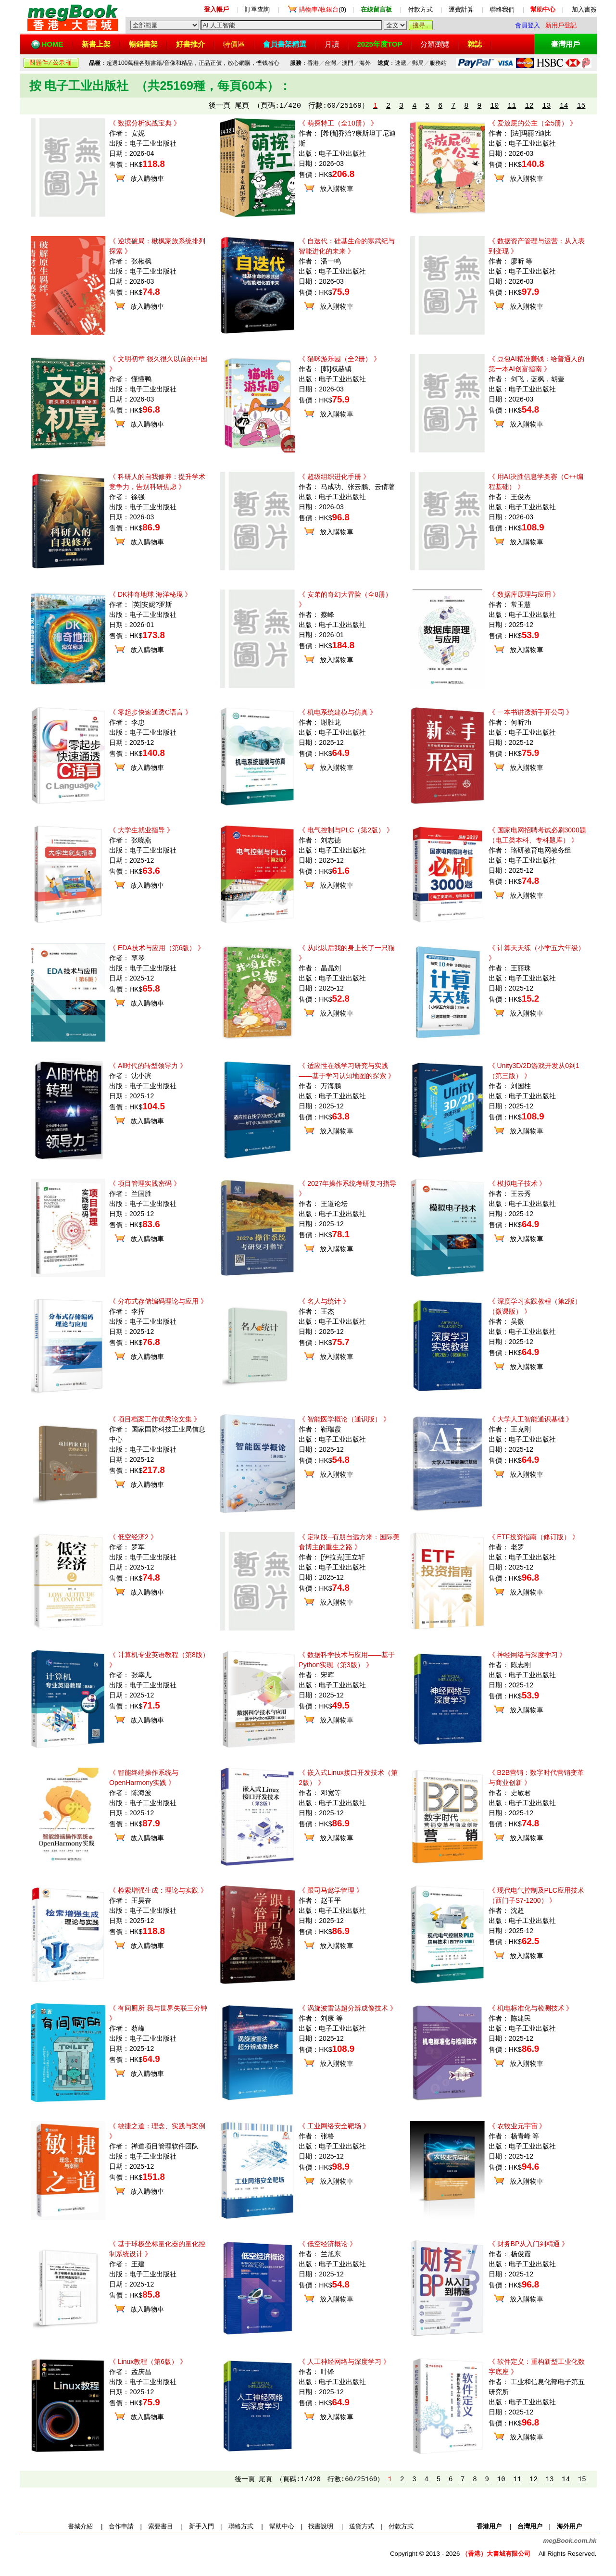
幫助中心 (281, 2526)
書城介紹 (80, 2526)
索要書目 (160, 2526)
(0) (322, 9)
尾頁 (242, 106)
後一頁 (219, 106)
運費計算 (461, 9)
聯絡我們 (502, 9)
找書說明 (320, 2526)
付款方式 (420, 9)
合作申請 (121, 2526)
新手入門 (201, 2526)
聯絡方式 (240, 2526)
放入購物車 (147, 178)
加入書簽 (584, 9)
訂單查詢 (257, 9)
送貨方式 (361, 2526)
